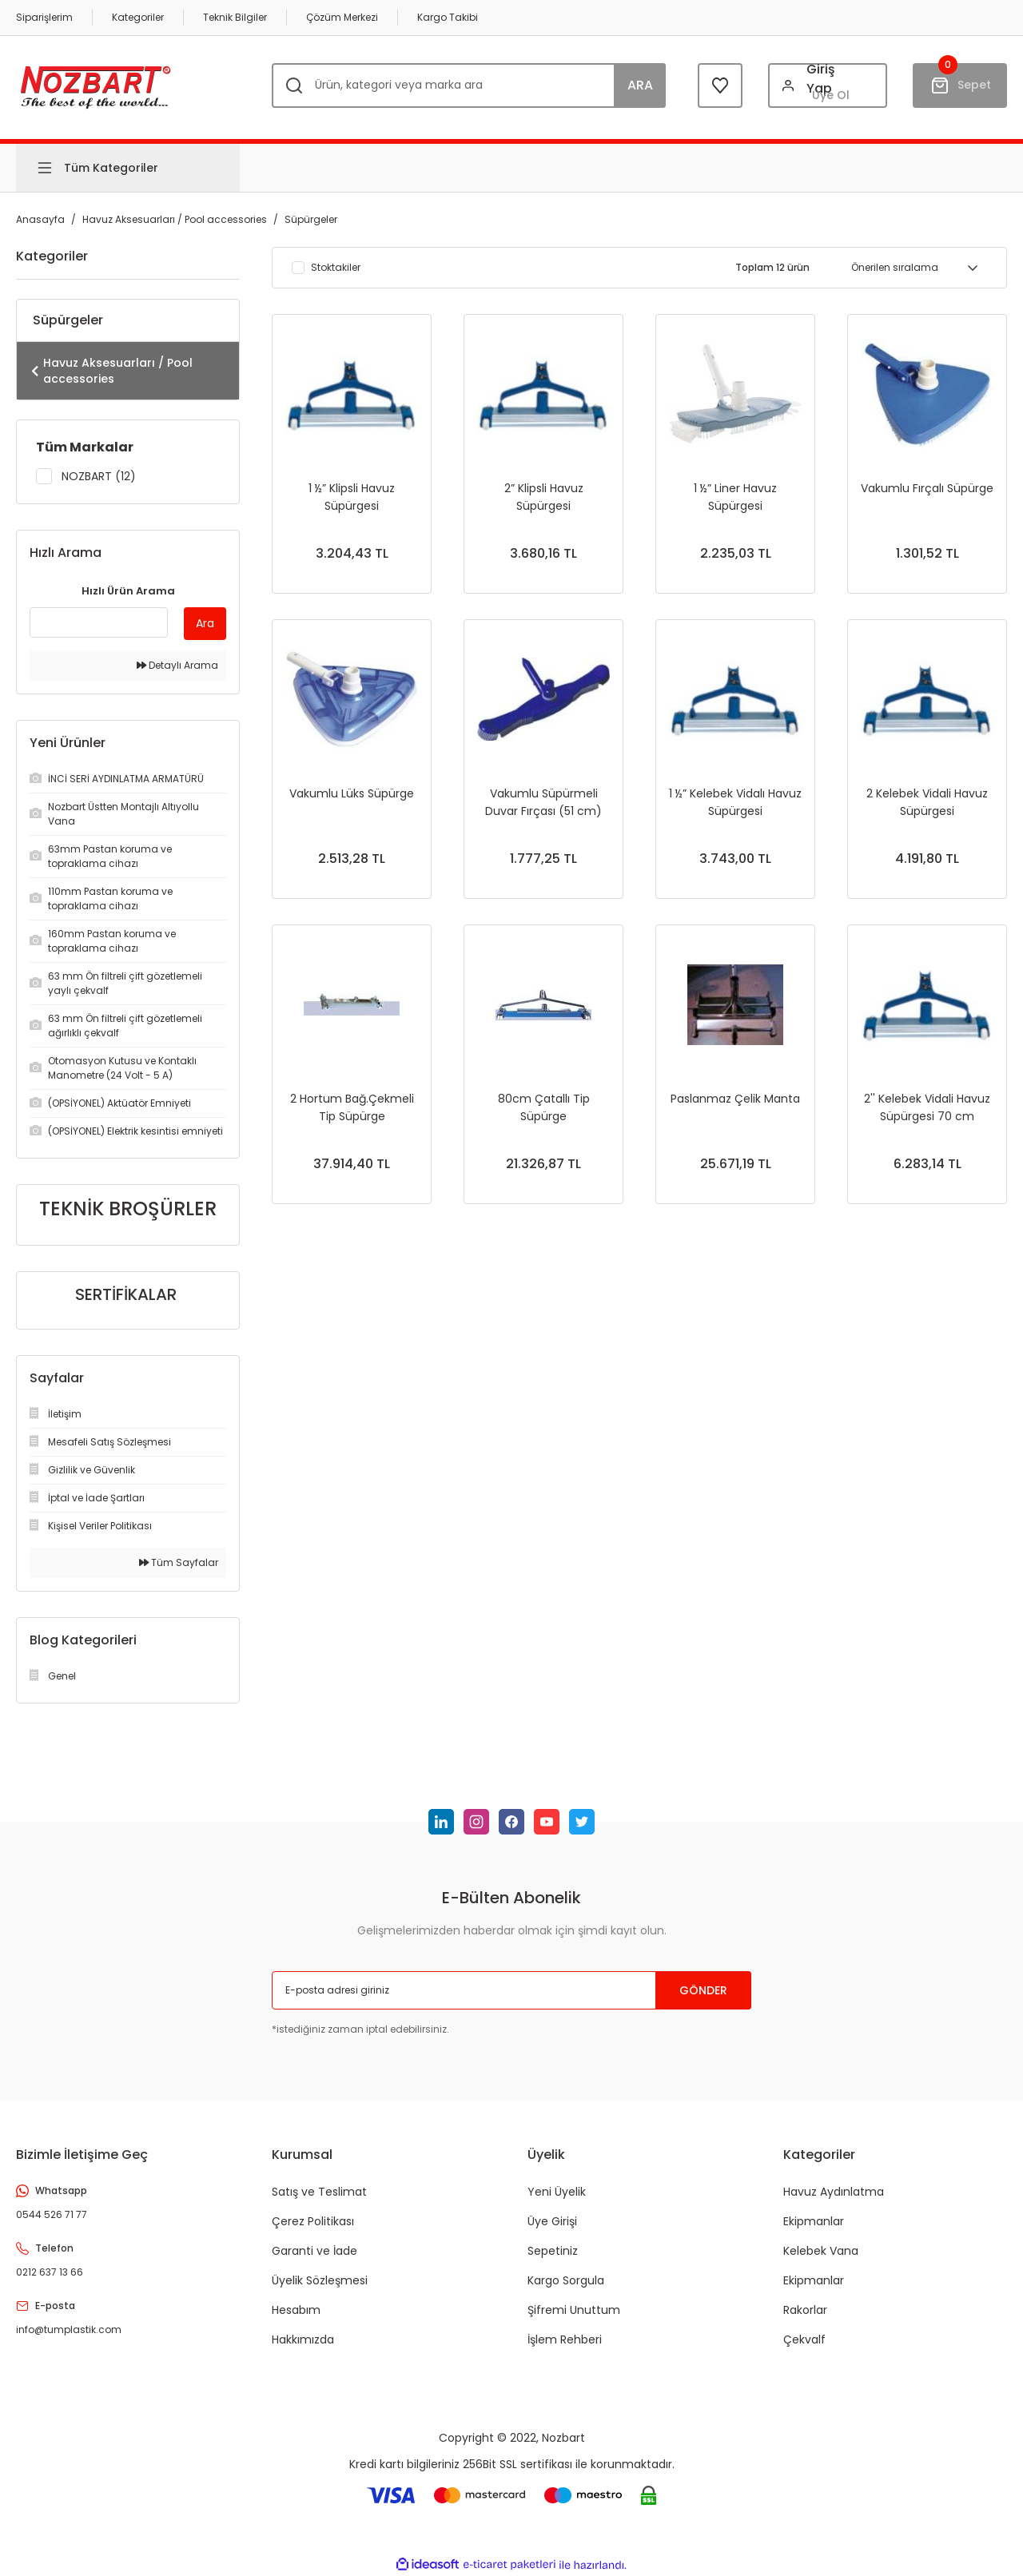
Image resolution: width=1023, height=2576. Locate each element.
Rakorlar (805, 2310)
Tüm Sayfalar (178, 1562)
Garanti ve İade (314, 2251)
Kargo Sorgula (565, 2280)
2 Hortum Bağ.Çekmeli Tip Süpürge (352, 1107)
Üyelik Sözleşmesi (320, 2280)
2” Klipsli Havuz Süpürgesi (543, 497)
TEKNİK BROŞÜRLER (128, 1208)
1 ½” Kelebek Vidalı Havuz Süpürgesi (735, 802)
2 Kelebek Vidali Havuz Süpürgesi (927, 802)
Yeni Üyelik (556, 2192)
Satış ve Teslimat (319, 2192)
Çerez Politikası (313, 2221)
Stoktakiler (335, 267)
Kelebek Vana (820, 2251)
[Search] (469, 85)
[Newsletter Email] (511, 1990)
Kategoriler (138, 17)
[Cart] (960, 85)
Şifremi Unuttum (573, 2310)
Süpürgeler (311, 219)
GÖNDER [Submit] (703, 1990)
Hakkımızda (303, 2339)
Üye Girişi (552, 2221)
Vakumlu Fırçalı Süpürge (927, 488)
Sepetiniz (552, 2251)
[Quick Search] (99, 622)
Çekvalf (804, 2339)
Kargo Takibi (447, 17)
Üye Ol (831, 95)
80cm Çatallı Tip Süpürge (544, 1107)
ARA (640, 85)
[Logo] (96, 85)
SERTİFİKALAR (126, 1294)
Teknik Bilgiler (235, 17)
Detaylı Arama (177, 665)
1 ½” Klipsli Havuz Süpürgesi (351, 497)
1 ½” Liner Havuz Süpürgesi (735, 497)
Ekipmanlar (813, 2221)
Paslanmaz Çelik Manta (735, 1099)
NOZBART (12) (99, 476)
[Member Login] (827, 85)
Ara (205, 623)
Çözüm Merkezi (342, 17)
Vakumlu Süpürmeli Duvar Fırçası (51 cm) (543, 802)
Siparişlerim (44, 17)
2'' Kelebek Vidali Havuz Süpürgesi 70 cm (927, 1107)
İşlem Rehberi (564, 2339)
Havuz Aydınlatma (833, 2192)
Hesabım (296, 2310)
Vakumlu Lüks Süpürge (351, 793)
